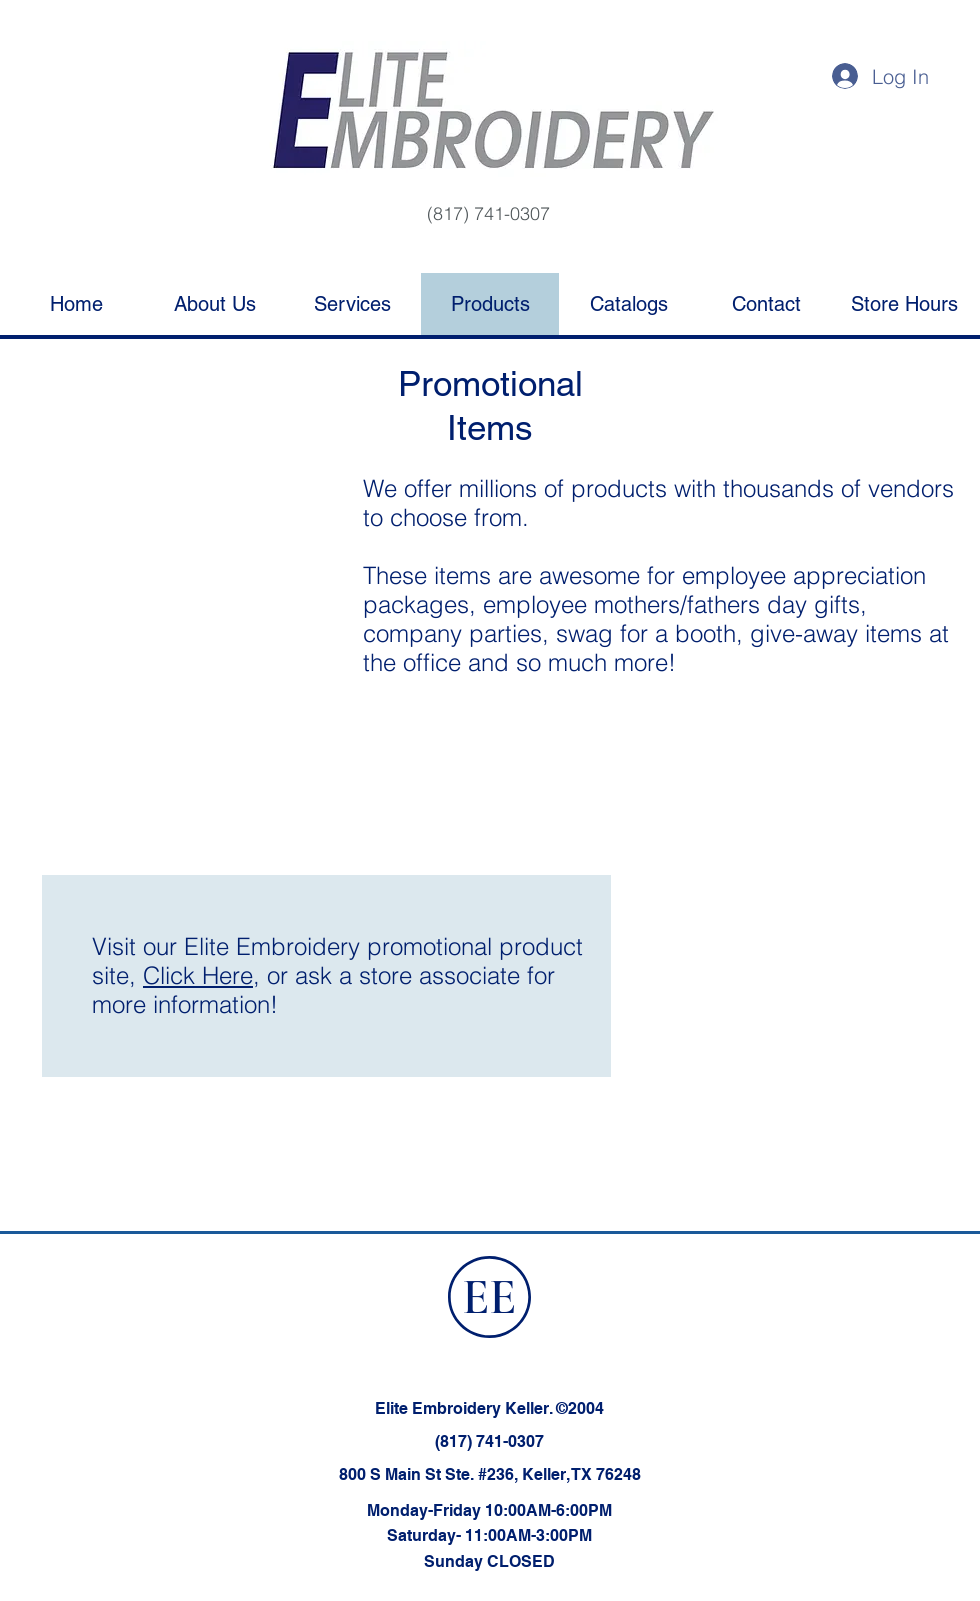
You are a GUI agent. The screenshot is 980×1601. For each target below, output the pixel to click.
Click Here (198, 975)
